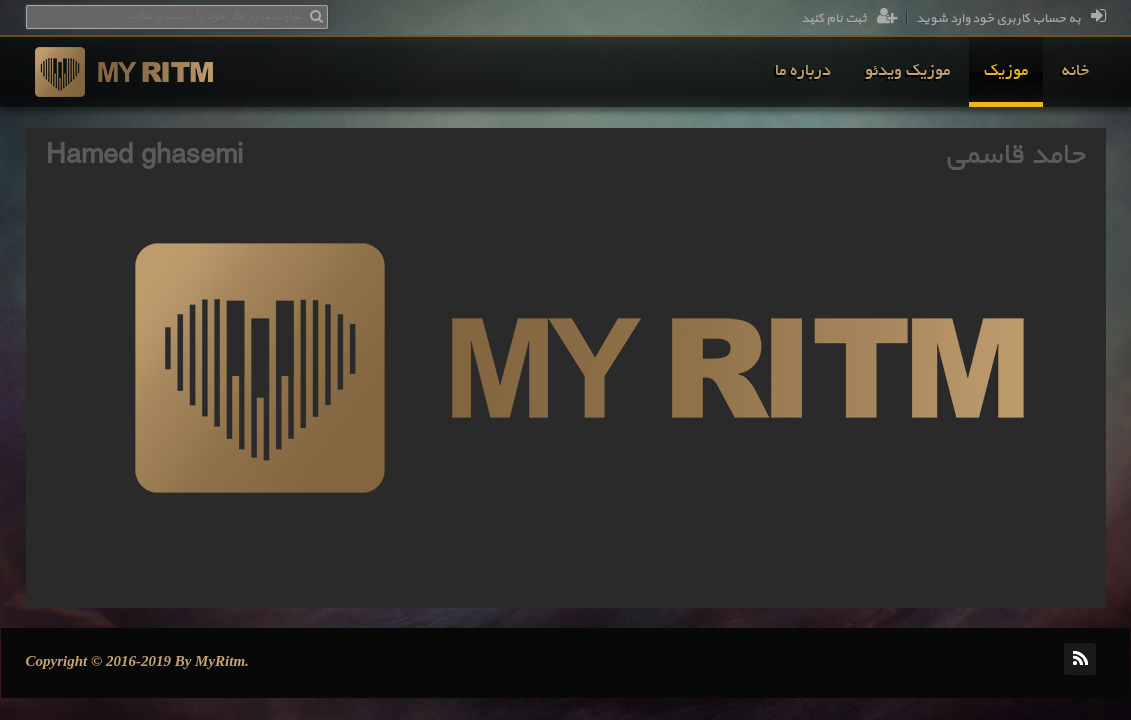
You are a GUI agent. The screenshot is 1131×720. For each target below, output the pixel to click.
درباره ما (803, 72)
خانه (1075, 72)
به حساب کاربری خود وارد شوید (1011, 19)
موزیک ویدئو (907, 72)
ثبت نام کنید (849, 19)
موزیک (1006, 72)
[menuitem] (1075, 72)
